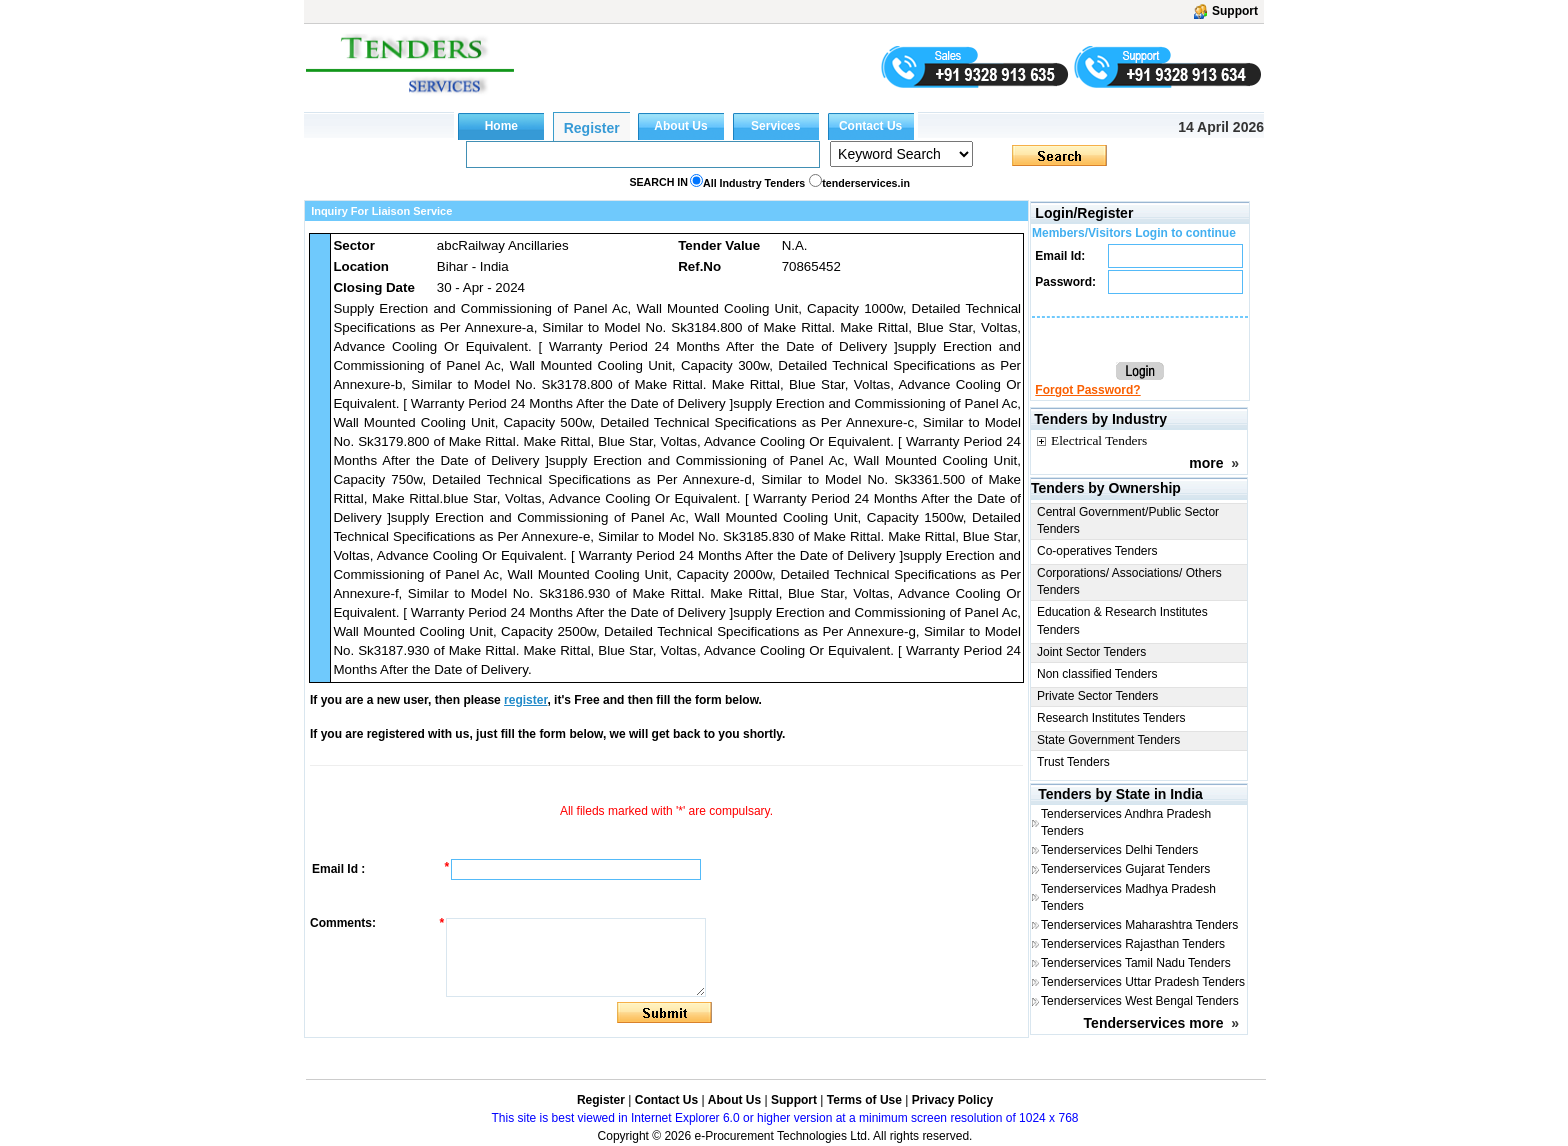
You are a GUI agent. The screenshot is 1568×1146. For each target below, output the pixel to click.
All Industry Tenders (754, 183)
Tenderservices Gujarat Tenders (1125, 869)
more (1206, 463)
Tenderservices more (1154, 1023)
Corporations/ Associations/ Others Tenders (1129, 581)
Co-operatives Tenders (1097, 551)
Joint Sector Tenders (1091, 652)
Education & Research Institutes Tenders (1122, 620)
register (525, 700)
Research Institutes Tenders (1111, 718)
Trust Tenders (1073, 762)
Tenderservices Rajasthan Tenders (1133, 944)
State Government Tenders (1108, 740)
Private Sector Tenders (1097, 696)
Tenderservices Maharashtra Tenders (1139, 925)
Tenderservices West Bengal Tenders (1140, 1001)
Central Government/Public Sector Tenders (1128, 520)
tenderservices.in (866, 183)
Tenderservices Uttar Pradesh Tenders (1143, 982)
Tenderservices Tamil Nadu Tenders (1136, 963)
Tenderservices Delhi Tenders (1119, 850)
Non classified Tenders (1097, 674)
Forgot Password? (1087, 390)
